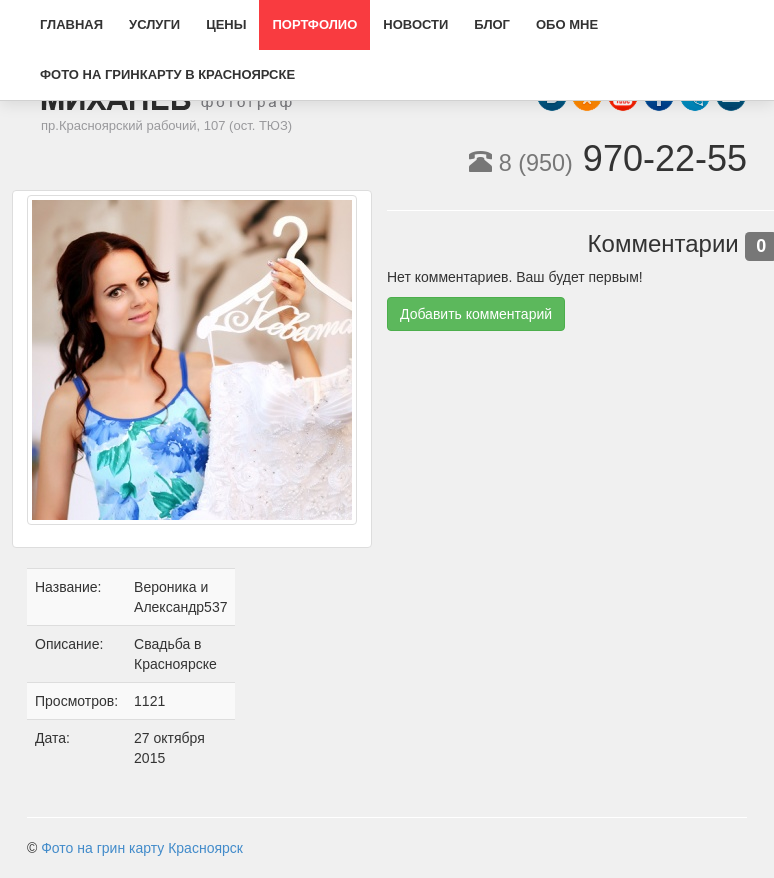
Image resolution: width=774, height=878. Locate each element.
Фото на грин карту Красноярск (142, 848)
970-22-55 (608, 158)
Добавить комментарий (476, 314)
